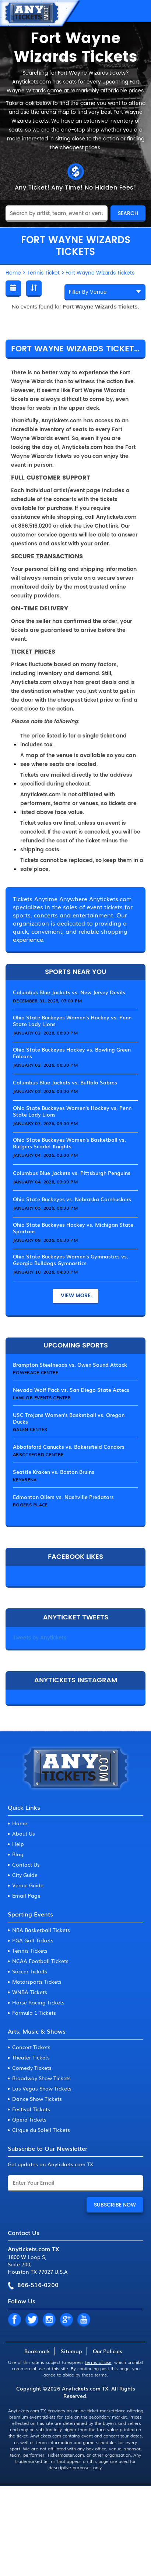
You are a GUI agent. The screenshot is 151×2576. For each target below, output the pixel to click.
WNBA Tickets (29, 1992)
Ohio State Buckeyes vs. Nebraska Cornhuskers (72, 1199)
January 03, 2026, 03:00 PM (45, 1091)
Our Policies (107, 2351)
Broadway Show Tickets (41, 2078)
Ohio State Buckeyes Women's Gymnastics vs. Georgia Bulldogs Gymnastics (70, 1259)
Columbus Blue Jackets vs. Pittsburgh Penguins (71, 1172)
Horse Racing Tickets (38, 2002)
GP (66, 2320)
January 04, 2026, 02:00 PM (45, 1155)
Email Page (26, 1895)
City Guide (25, 1874)
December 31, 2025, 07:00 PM (47, 1000)
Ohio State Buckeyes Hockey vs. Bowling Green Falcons (72, 1052)
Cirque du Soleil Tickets (41, 2129)
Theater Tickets (31, 2057)
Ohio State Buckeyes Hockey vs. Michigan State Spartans (73, 1227)
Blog (18, 1854)
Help (18, 1843)
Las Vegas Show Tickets (41, 2088)
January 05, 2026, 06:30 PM (45, 1207)
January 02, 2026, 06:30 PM (45, 1065)
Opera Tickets (29, 2119)
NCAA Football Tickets (40, 1961)
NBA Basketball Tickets (41, 1929)
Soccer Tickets (29, 1971)
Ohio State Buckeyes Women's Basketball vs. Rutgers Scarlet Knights (69, 1142)
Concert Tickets (31, 2047)
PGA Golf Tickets (32, 1940)
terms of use (98, 2362)
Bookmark (37, 2351)
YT (83, 2320)
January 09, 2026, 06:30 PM (45, 1240)
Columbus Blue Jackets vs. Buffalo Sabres (65, 1082)
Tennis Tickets (30, 1950)
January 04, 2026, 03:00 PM (45, 1181)
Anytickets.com (81, 2388)
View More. (75, 1295)
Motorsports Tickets (37, 1981)
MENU (138, 11)
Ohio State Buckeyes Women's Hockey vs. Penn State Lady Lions (72, 1020)
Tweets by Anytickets (39, 1637)
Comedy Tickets (32, 2067)
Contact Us (26, 1864)
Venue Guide (27, 1885)
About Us (23, 1833)
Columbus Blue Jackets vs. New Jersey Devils (69, 992)
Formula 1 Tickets (34, 2012)
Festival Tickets (31, 2109)
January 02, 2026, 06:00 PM (45, 1032)
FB (14, 2320)
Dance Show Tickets (37, 2098)
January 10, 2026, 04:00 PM (45, 1271)
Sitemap (71, 2351)
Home (19, 1823)
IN (49, 2320)
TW (31, 2320)
